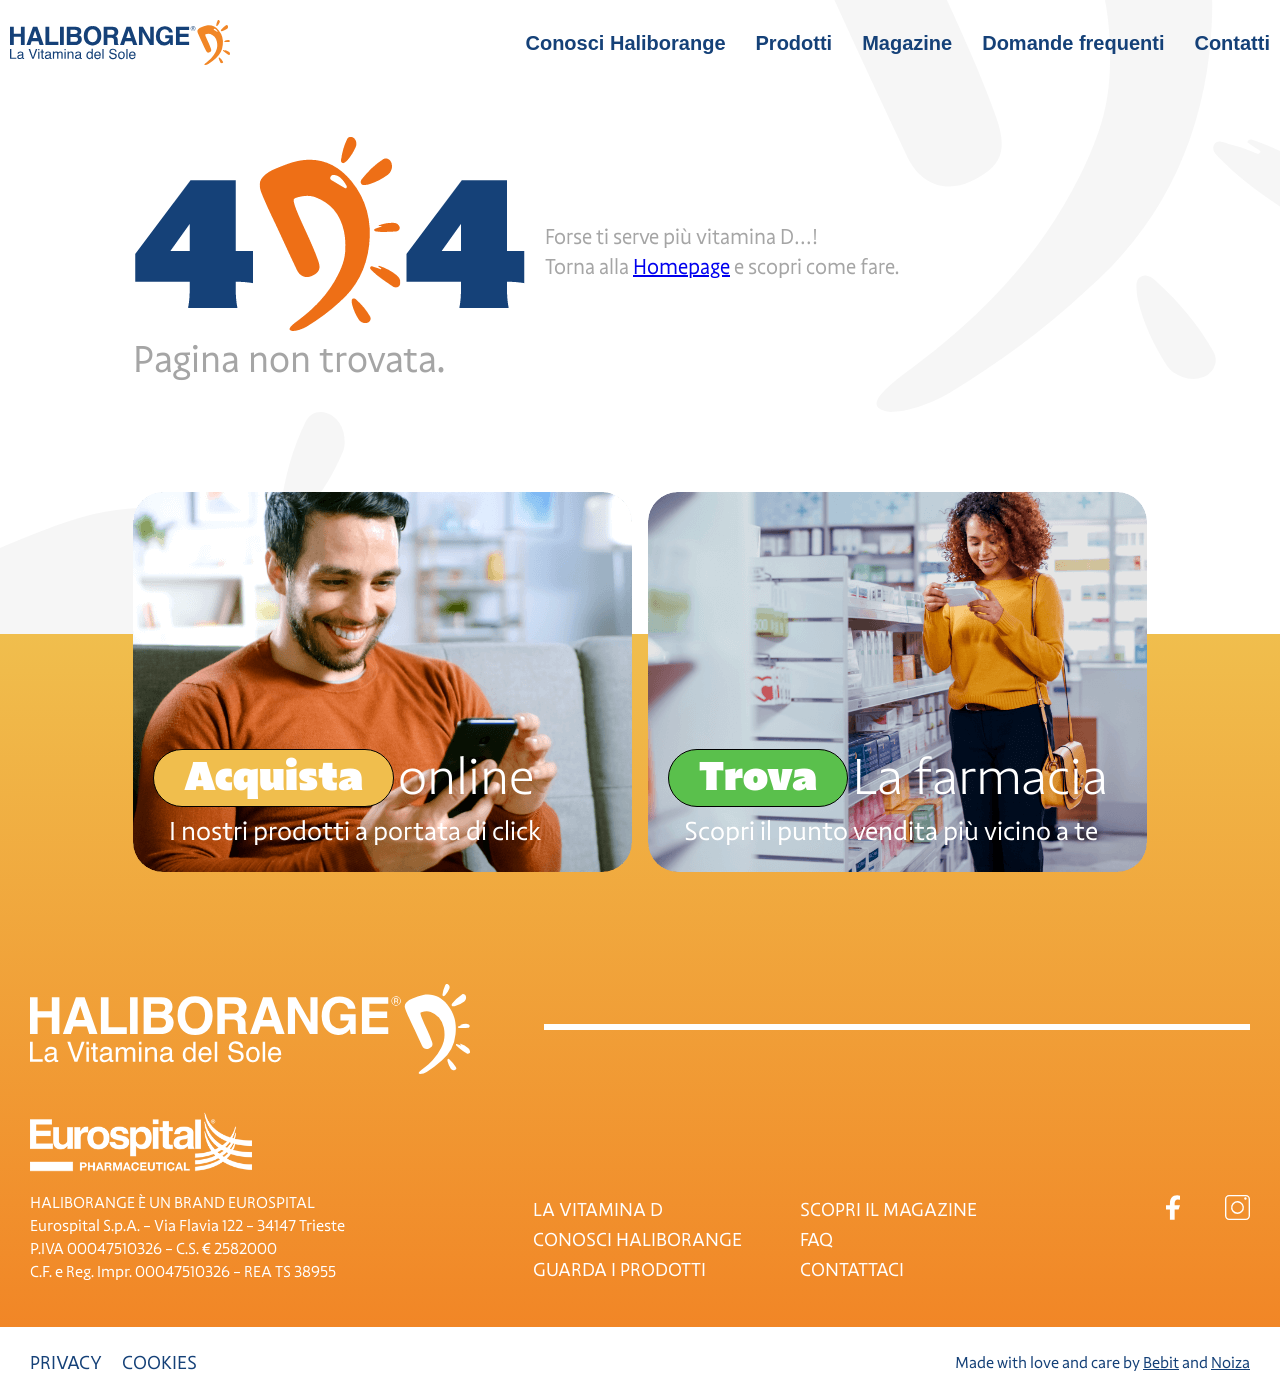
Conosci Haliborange (625, 43)
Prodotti (794, 43)
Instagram (1237, 1207)
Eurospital (141, 1142)
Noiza (1230, 1363)
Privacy (66, 1363)
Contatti (1232, 43)
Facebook (1172, 1207)
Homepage (681, 267)
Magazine (907, 43)
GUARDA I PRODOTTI (619, 1270)
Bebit (1161, 1363)
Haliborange (120, 42)
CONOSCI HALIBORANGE (637, 1240)
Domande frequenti (1073, 43)
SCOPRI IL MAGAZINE (888, 1210)
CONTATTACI (852, 1270)
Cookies (159, 1363)
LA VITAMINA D (598, 1210)
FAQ (816, 1240)
